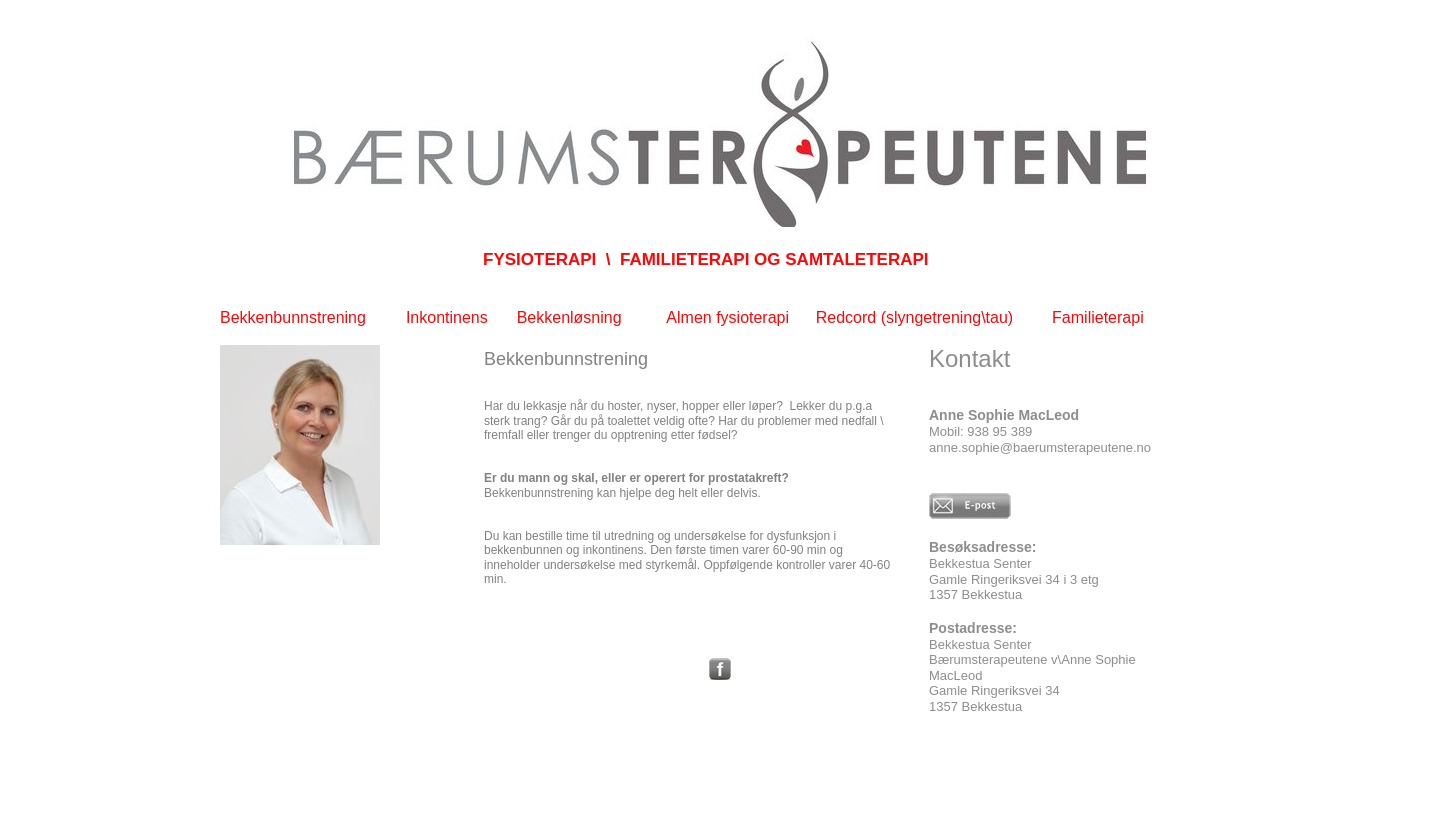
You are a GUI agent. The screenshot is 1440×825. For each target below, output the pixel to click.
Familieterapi (1098, 317)
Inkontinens (447, 317)
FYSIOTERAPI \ (547, 259)
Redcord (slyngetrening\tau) (917, 317)
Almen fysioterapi (727, 317)
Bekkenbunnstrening (293, 317)
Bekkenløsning (569, 317)
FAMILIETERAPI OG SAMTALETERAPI (774, 259)
